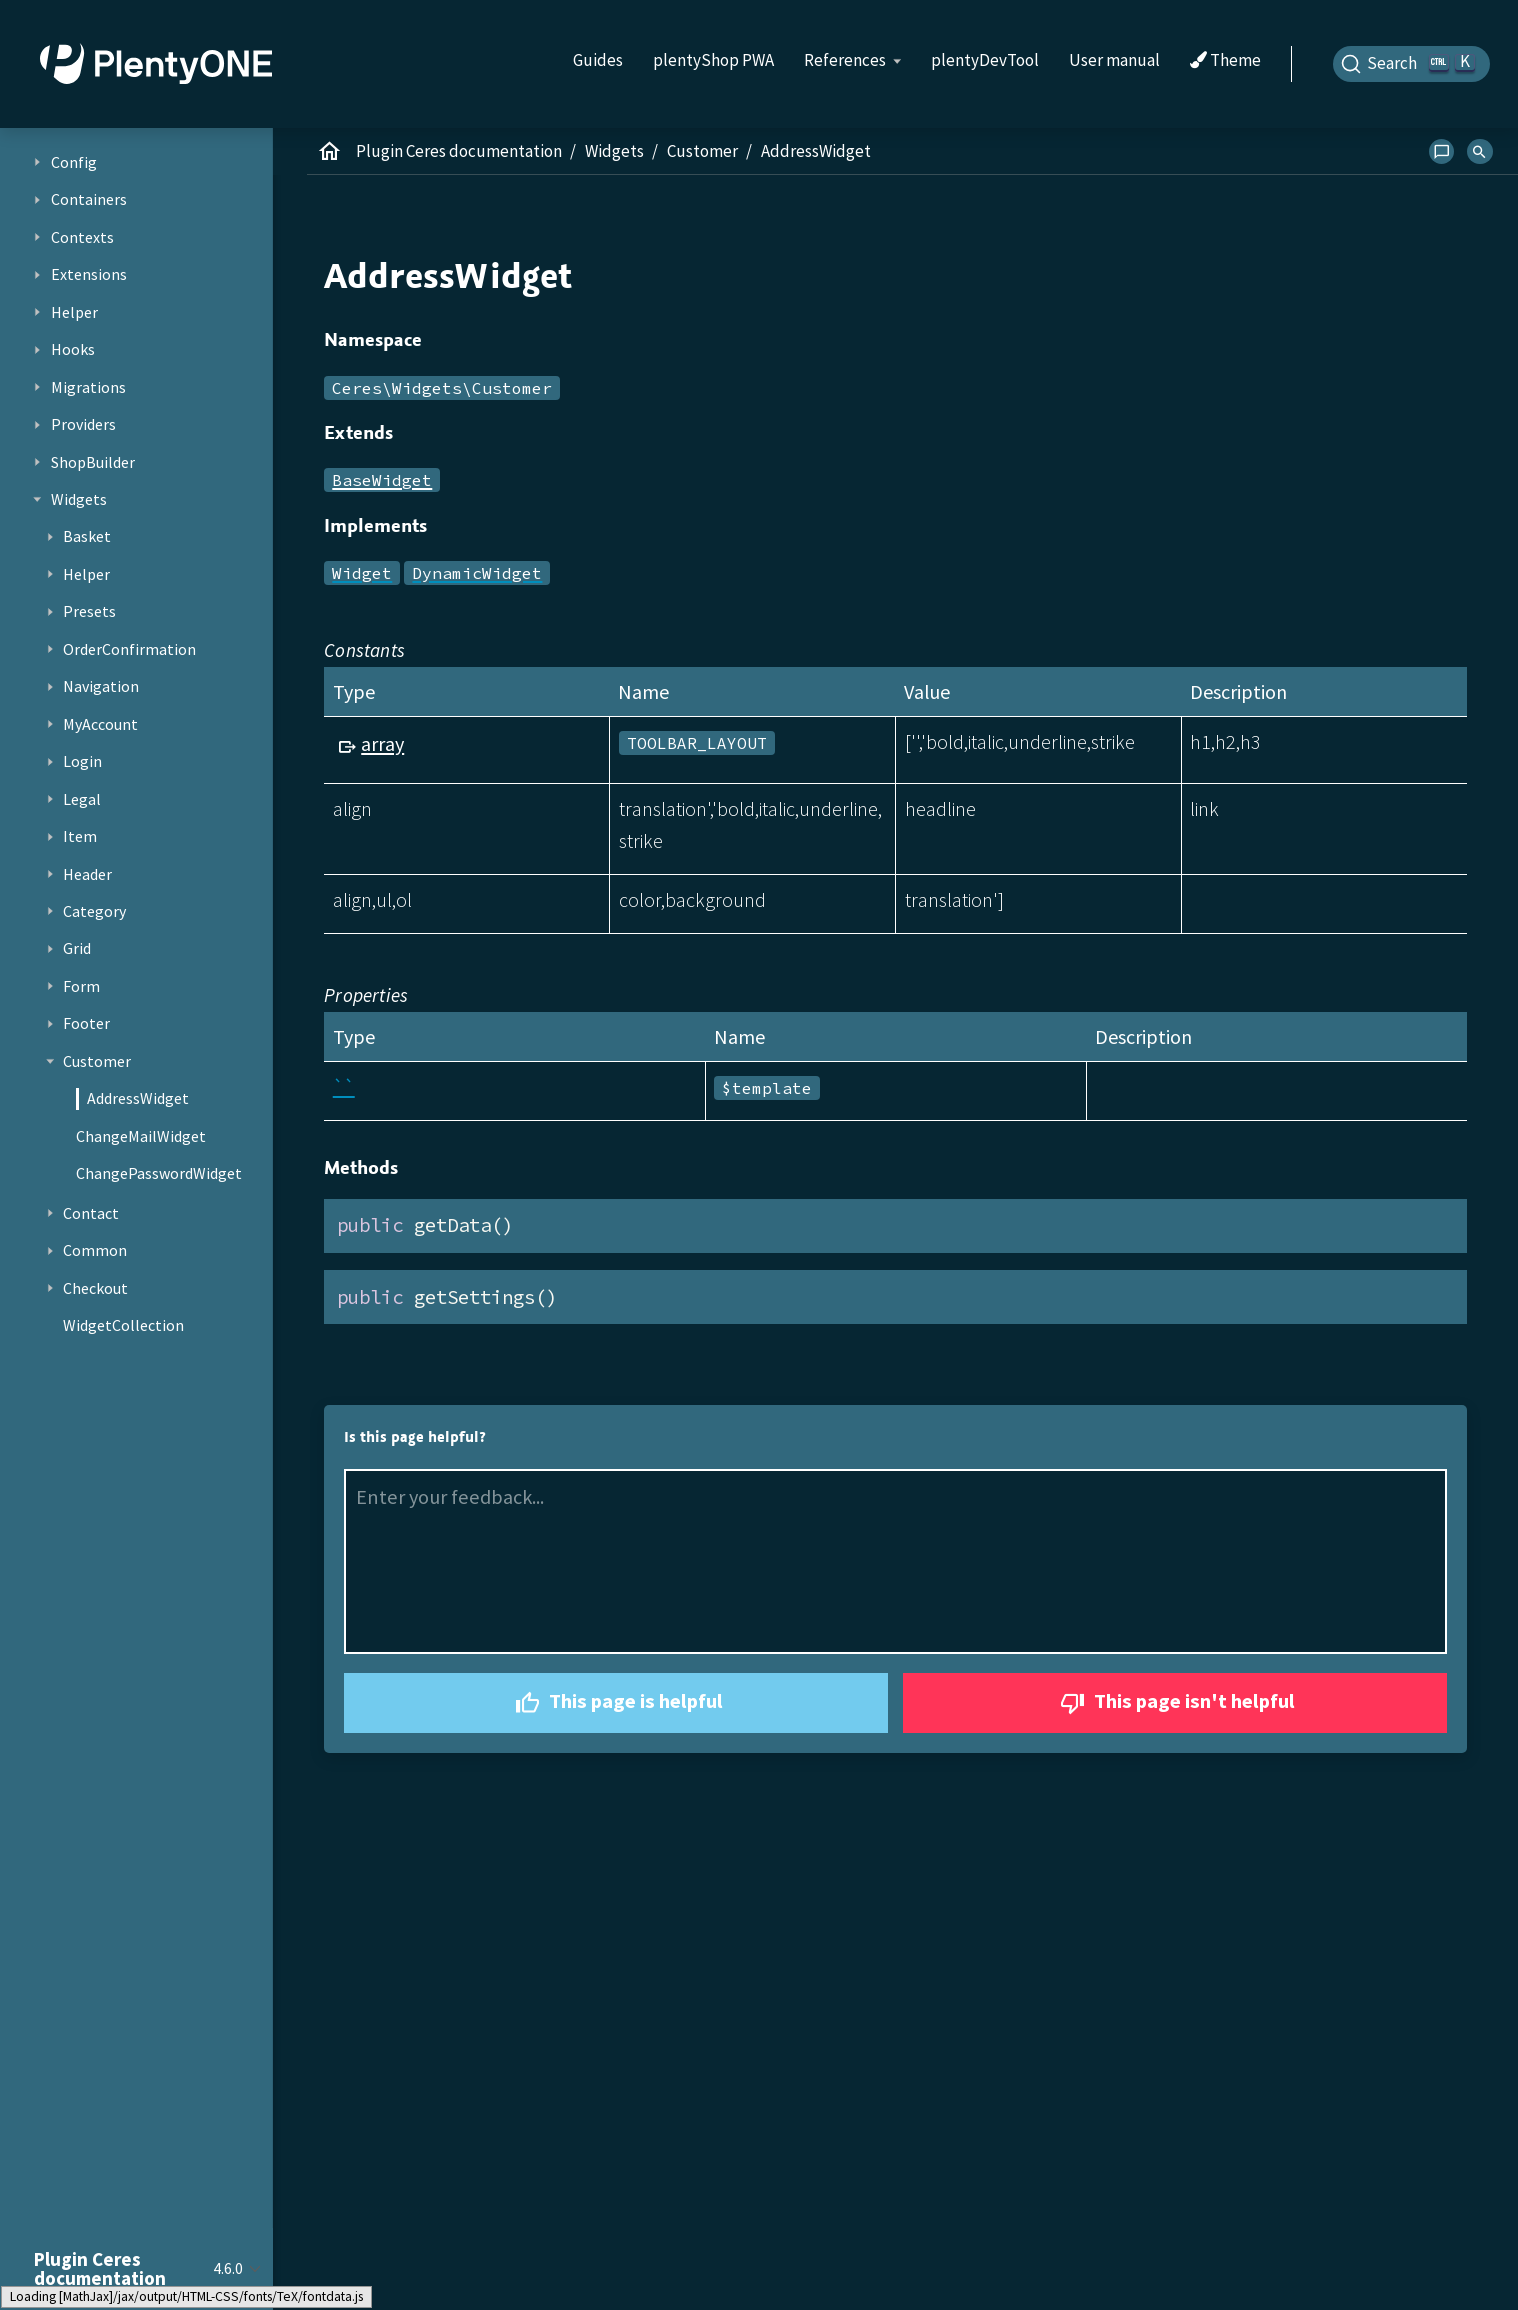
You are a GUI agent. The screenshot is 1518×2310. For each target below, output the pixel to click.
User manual (1114, 60)
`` (344, 1086)
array (382, 743)
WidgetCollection (123, 1325)
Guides (598, 60)
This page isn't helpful (1175, 1703)
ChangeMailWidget (141, 1136)
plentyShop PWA (713, 60)
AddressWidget (138, 1098)
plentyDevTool (985, 60)
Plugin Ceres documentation (459, 151)
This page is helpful (616, 1703)
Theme (1225, 61)
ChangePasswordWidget (159, 1173)
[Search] (1412, 64)
